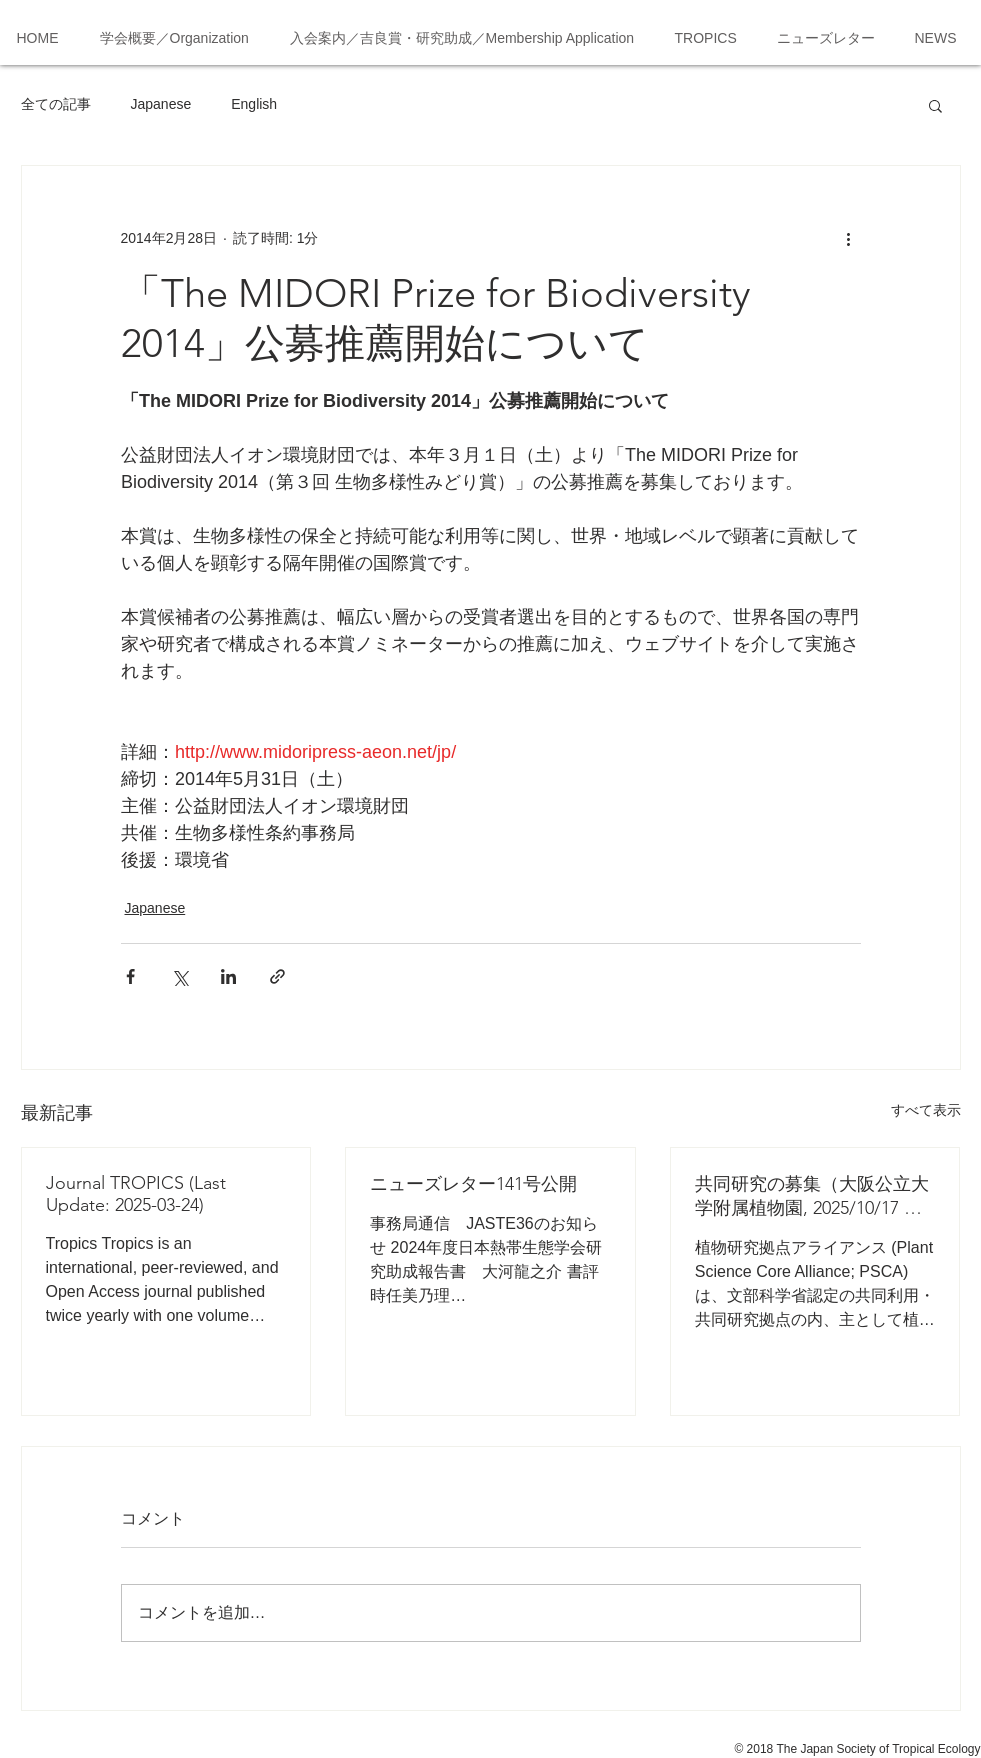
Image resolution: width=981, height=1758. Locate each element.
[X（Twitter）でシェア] (179, 976)
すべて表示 (926, 1110)
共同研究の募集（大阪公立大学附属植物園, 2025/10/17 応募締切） (812, 1196)
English (254, 104)
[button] (935, 105)
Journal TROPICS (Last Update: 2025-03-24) (136, 1194)
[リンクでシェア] (277, 976)
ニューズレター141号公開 (473, 1184)
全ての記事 (56, 104)
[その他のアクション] (849, 238)
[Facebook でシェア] (130, 976)
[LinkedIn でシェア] (228, 976)
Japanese (161, 104)
